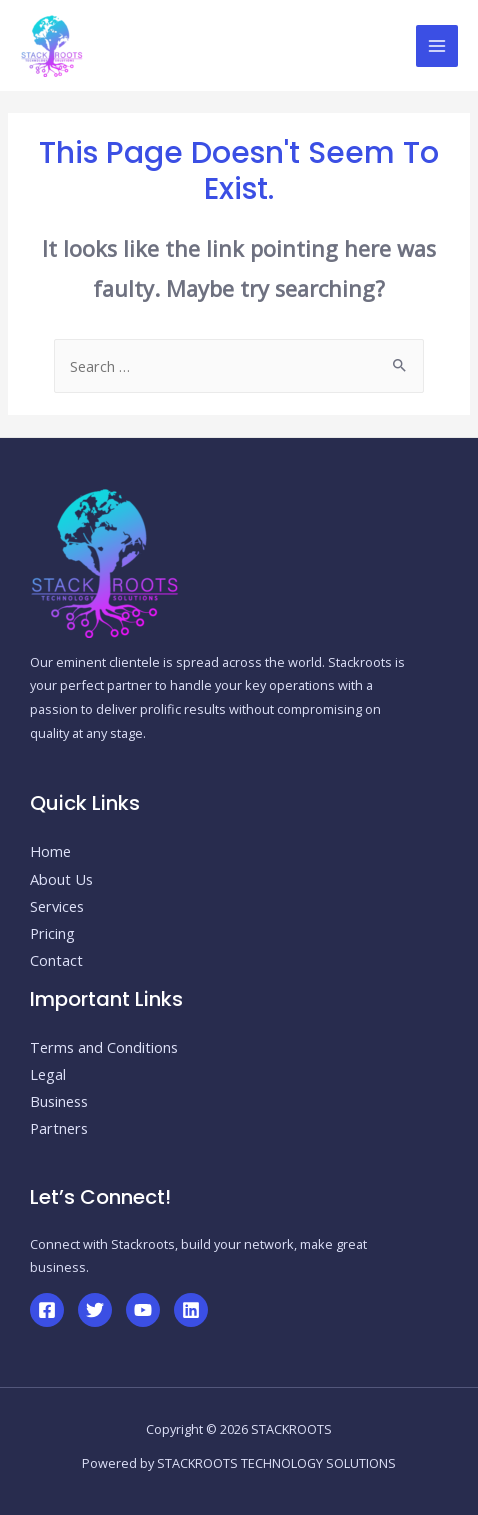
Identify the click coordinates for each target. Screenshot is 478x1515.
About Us (61, 879)
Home (50, 851)
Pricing (52, 933)
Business (59, 1101)
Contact (56, 960)
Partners (59, 1128)
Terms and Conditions (104, 1047)
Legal (48, 1074)
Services (57, 906)
